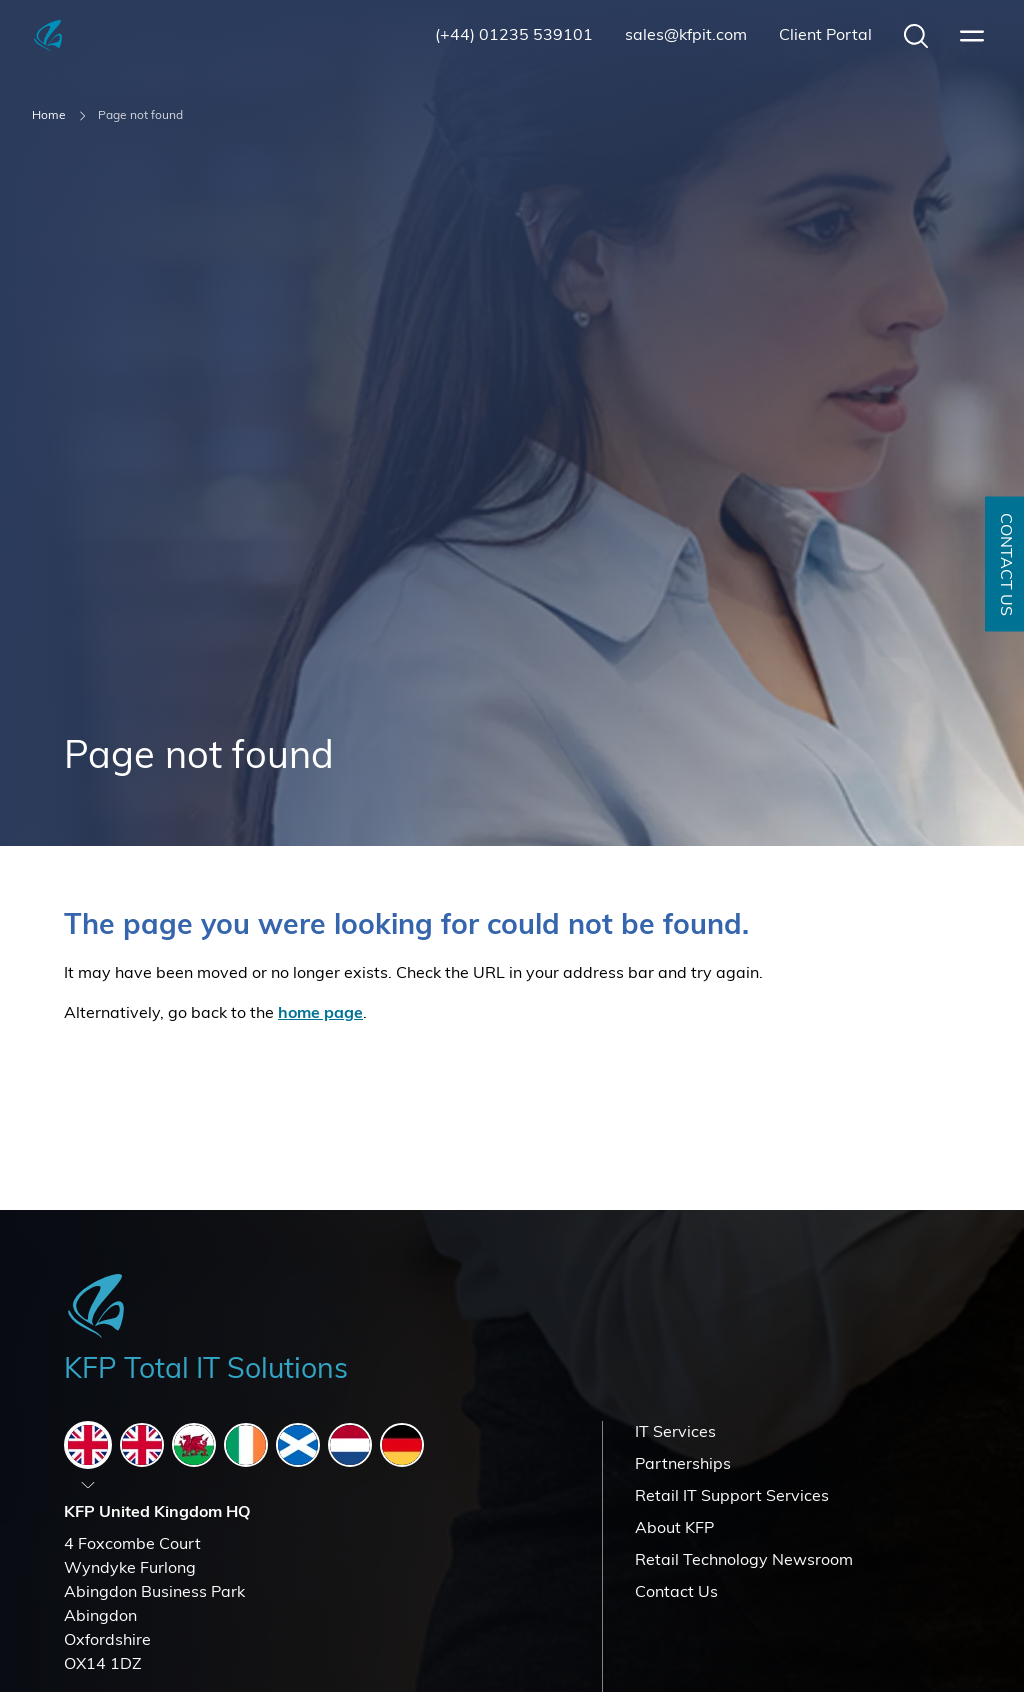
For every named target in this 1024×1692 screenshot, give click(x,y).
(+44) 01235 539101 (514, 36)
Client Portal (825, 36)
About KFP (674, 1529)
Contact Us (676, 1593)
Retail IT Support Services (732, 1497)
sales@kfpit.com (686, 36)
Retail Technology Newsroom (744, 1561)
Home (49, 116)
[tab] (88, 1445)
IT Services (675, 1433)
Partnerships (683, 1465)
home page (320, 1014)
